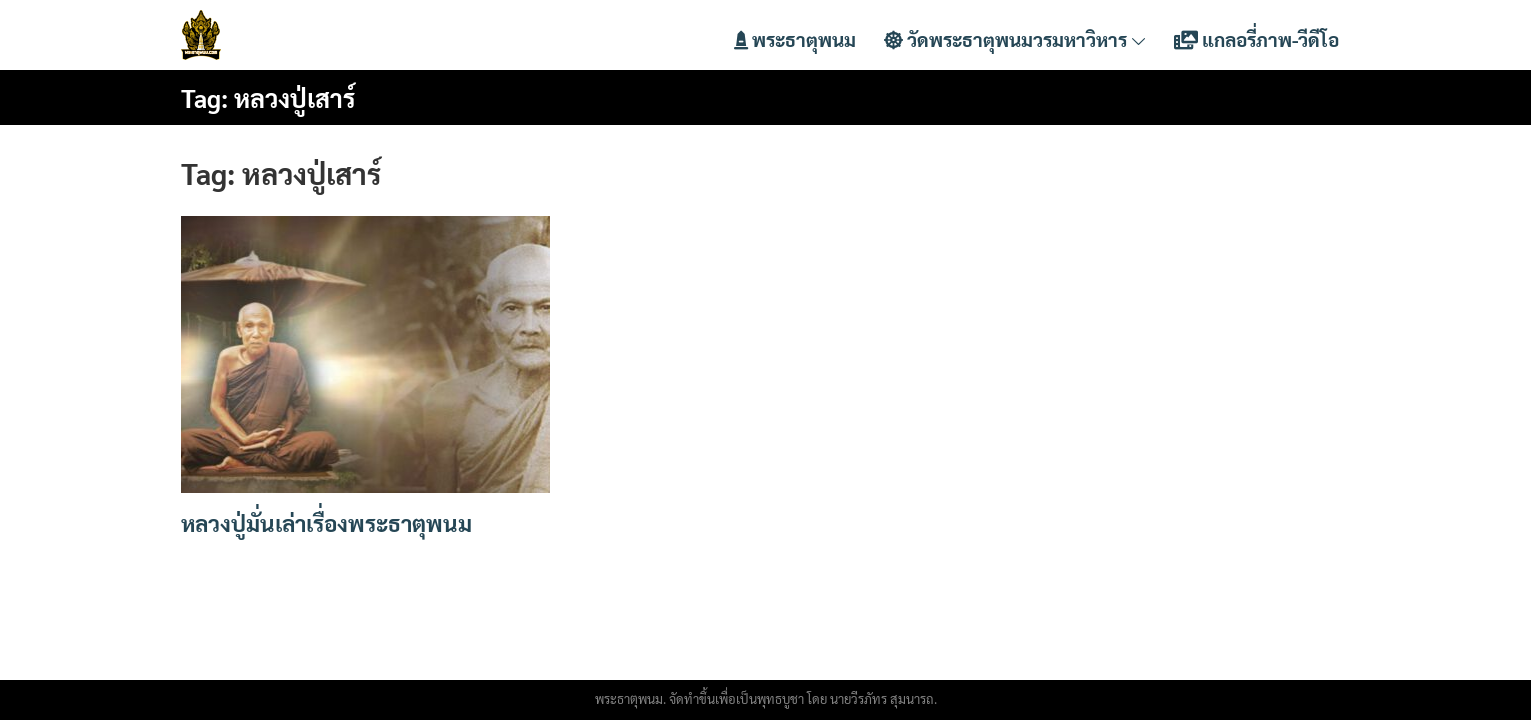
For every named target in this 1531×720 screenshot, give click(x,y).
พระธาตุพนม (795, 39)
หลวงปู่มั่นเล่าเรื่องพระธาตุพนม (326, 522)
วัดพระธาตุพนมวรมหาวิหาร (1015, 39)
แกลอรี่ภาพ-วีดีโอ (1256, 39)
